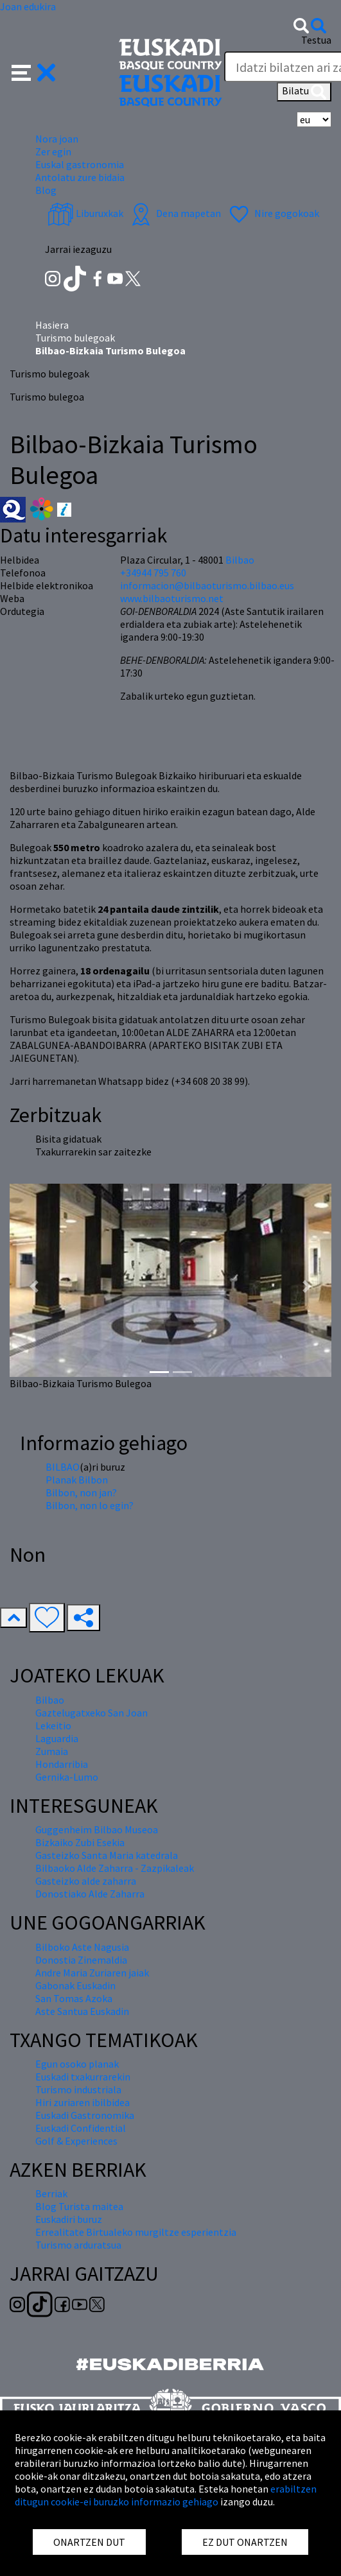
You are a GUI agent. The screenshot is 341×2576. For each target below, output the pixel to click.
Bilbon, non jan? (81, 1492)
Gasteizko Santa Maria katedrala (106, 1855)
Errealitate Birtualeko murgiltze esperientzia (135, 2232)
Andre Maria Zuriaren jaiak (92, 1972)
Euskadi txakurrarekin (82, 2076)
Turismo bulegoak (75, 337)
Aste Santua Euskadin (82, 2011)
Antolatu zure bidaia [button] (80, 177)
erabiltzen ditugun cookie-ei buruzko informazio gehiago (166, 2495)
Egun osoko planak (77, 2063)
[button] (34, 71)
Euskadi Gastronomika (84, 2115)
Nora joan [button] (56, 138)
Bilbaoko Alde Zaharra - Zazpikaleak (114, 1868)
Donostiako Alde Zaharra (89, 1893)
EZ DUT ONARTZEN (245, 2542)
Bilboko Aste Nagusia (82, 1947)
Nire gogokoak (272, 213)
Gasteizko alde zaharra (85, 1880)
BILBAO (63, 1466)
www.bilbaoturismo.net (171, 598)
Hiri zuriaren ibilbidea (82, 2102)
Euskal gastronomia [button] (79, 164)
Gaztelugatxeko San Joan (91, 1712)
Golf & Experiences (76, 2140)
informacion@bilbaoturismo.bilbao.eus (207, 585)
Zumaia (51, 1751)
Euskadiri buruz (68, 2219)
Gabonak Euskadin (75, 1985)
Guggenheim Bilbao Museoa (96, 1829)
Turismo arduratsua (78, 2244)
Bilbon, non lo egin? (90, 1505)
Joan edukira (28, 6)
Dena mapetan (174, 213)
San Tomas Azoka (73, 1998)
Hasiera (52, 324)
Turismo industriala (78, 2089)
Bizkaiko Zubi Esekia (80, 1842)
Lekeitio (53, 1725)
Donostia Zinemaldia (81, 1959)
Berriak (51, 2193)
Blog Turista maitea (79, 2206)
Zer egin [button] (53, 151)
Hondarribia (61, 1764)
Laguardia (56, 1738)
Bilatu (304, 91)
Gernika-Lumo (66, 1776)
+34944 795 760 (153, 572)
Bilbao (239, 559)
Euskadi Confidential (80, 2128)
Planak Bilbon (77, 1479)
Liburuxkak (85, 213)
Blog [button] (46, 190)
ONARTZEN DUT (89, 2542)
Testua (316, 39)
